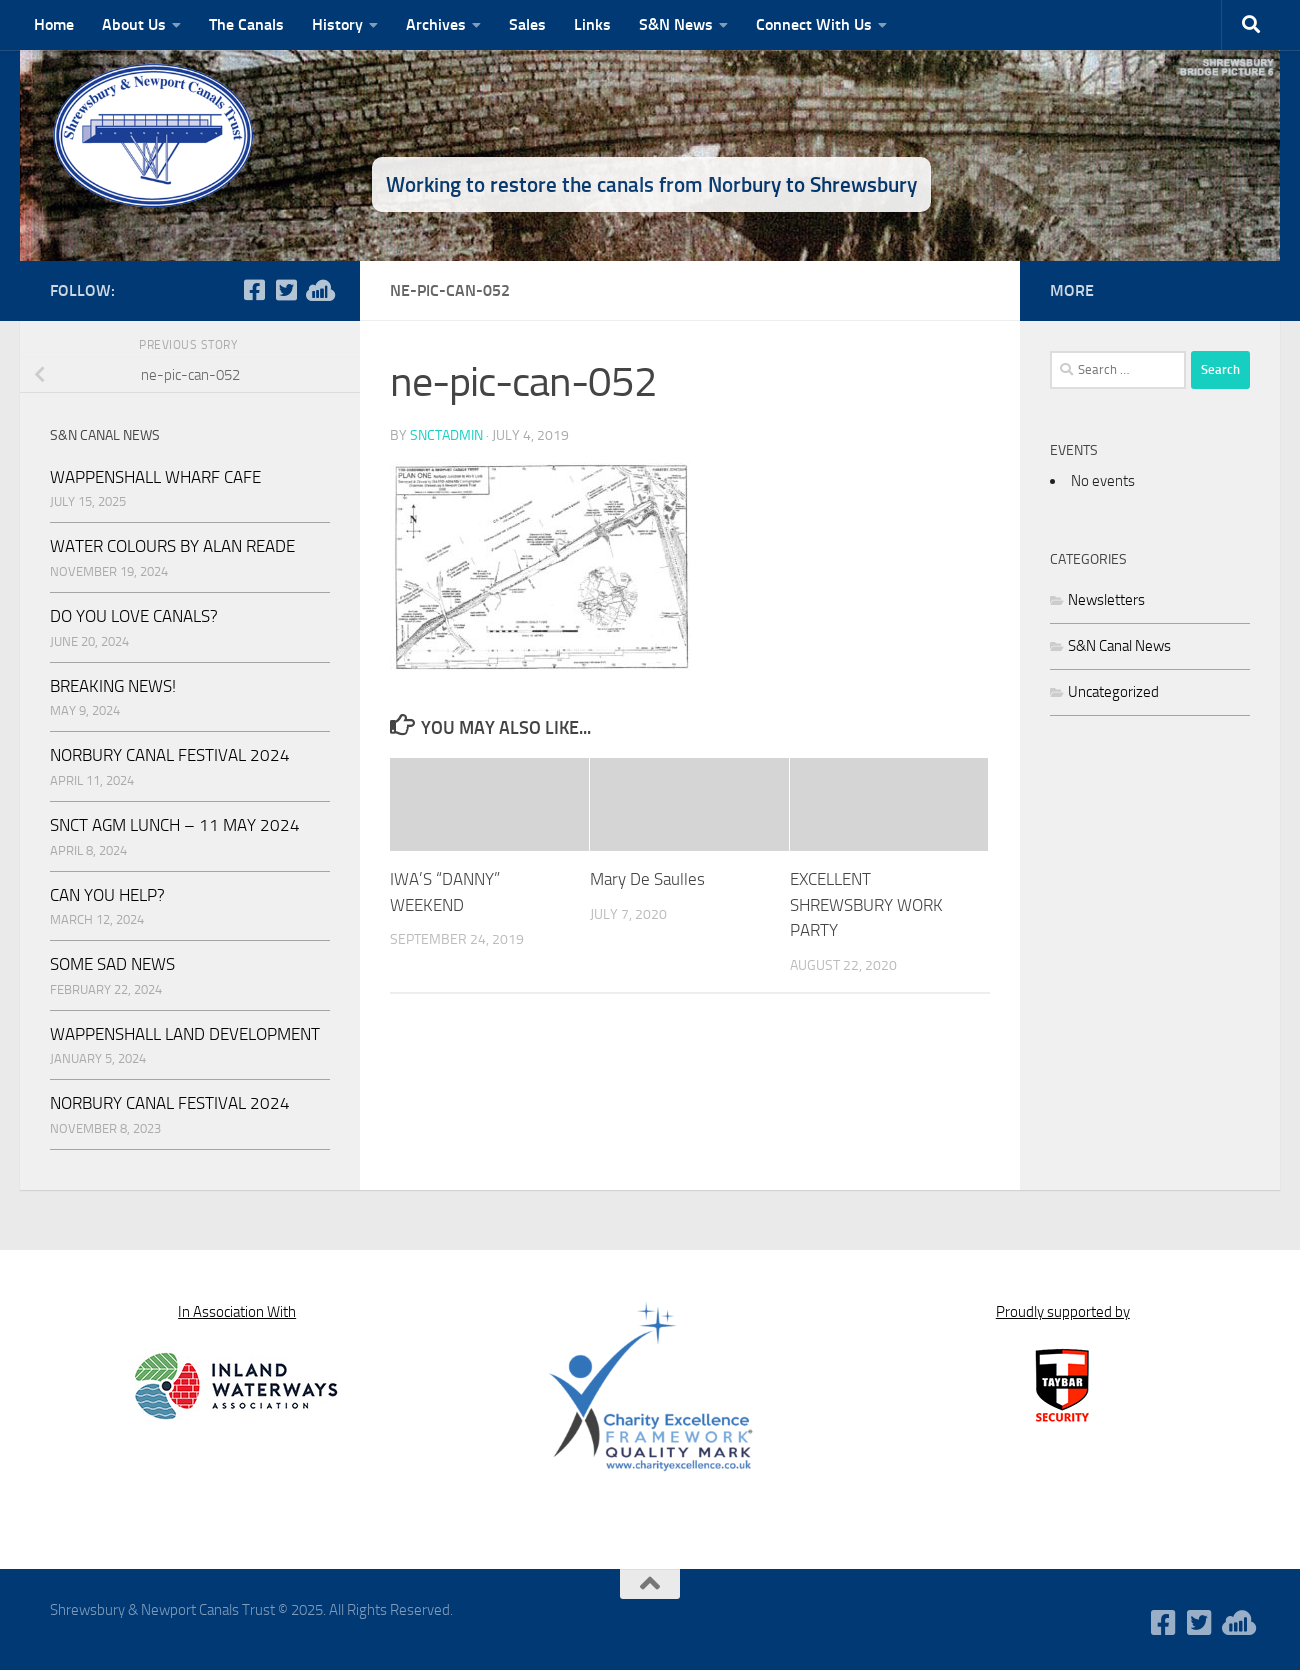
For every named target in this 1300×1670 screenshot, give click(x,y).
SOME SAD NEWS (112, 964)
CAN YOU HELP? (107, 895)
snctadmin (446, 435)
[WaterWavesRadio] (318, 290)
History (337, 24)
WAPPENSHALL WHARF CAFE (155, 477)
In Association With (237, 1312)
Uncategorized (1113, 692)
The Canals (246, 24)
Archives (436, 24)
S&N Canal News (1119, 646)
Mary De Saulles (647, 879)
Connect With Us (814, 24)
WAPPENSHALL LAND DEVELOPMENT (185, 1034)
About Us (134, 24)
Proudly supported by (1063, 1312)
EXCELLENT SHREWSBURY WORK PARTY (866, 904)
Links (592, 24)
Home (54, 24)
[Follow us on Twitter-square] (286, 290)
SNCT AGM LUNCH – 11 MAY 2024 (175, 825)
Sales (527, 24)
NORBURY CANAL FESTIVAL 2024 (170, 755)
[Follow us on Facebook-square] (254, 290)
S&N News (676, 24)
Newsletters (1106, 600)
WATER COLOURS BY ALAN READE (172, 546)
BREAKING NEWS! (113, 686)
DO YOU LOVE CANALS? (134, 616)
